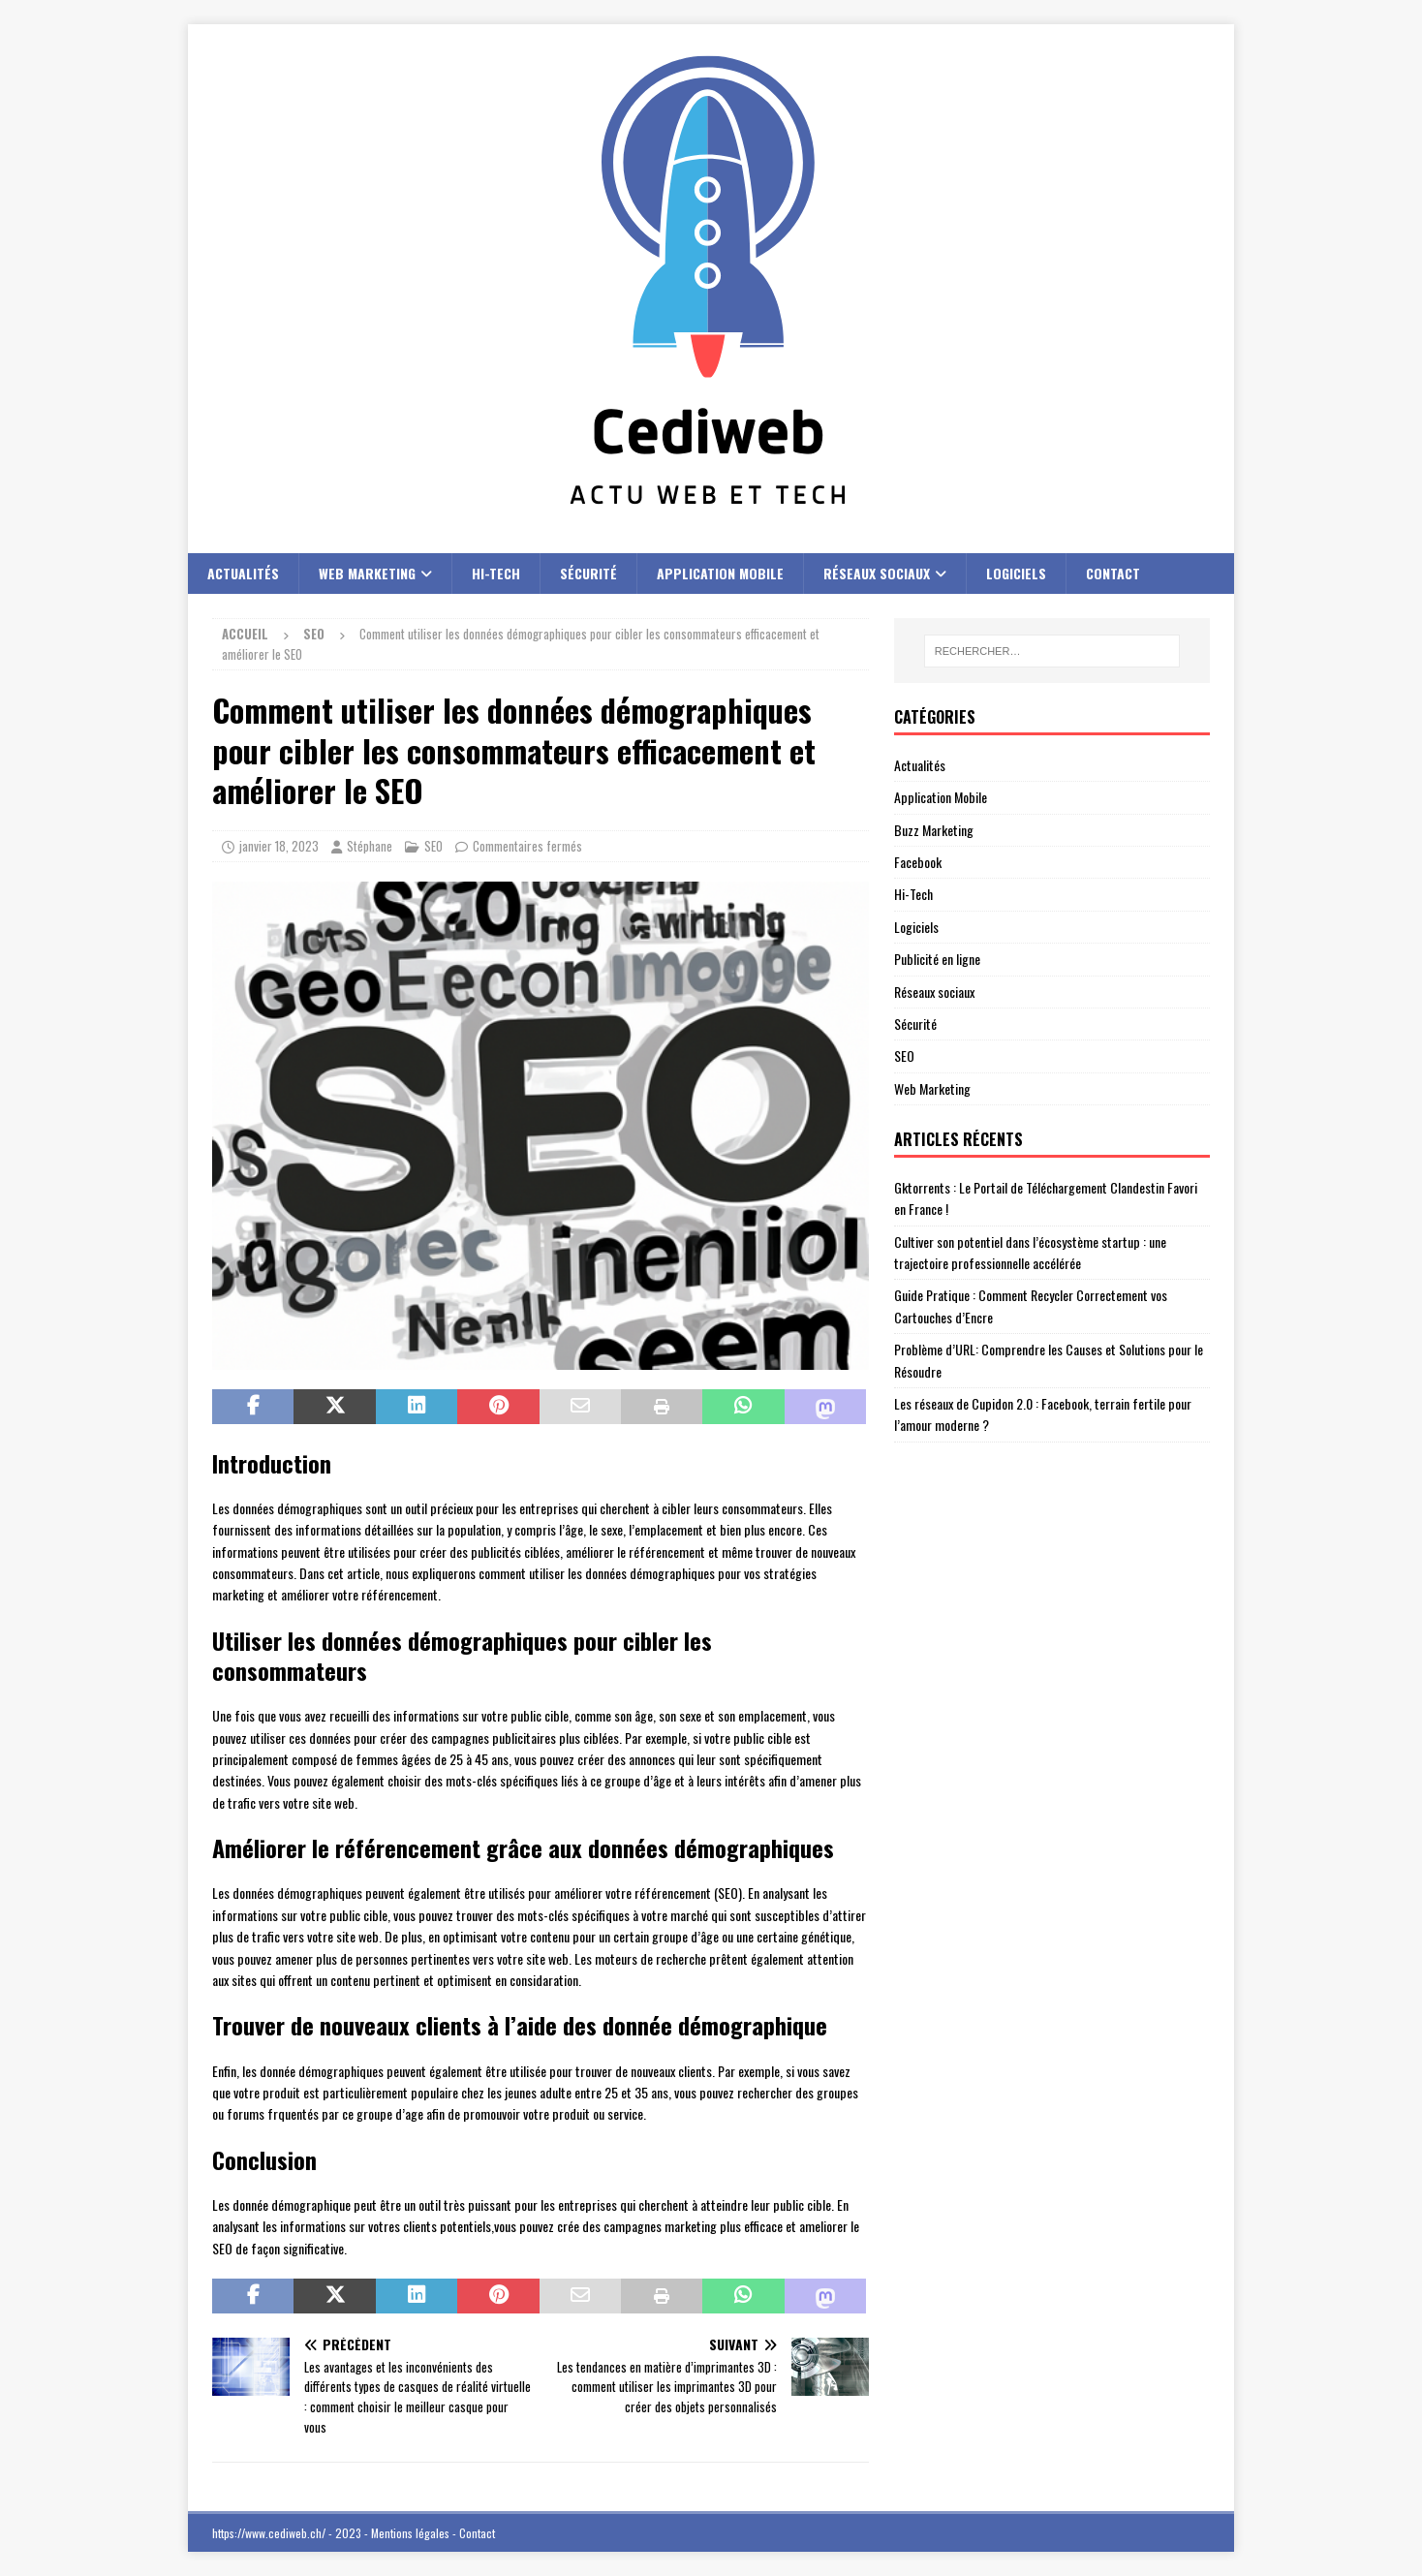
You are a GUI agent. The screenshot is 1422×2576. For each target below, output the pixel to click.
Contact (1113, 573)
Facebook (918, 862)
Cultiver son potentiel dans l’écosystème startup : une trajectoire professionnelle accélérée (1030, 1252)
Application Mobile (720, 573)
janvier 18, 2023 (279, 845)
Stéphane (369, 845)
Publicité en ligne (937, 958)
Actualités (243, 573)
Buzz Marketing (934, 830)
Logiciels (1016, 573)
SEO (433, 845)
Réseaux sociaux (876, 573)
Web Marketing (367, 573)
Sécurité (588, 573)
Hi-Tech (496, 573)
